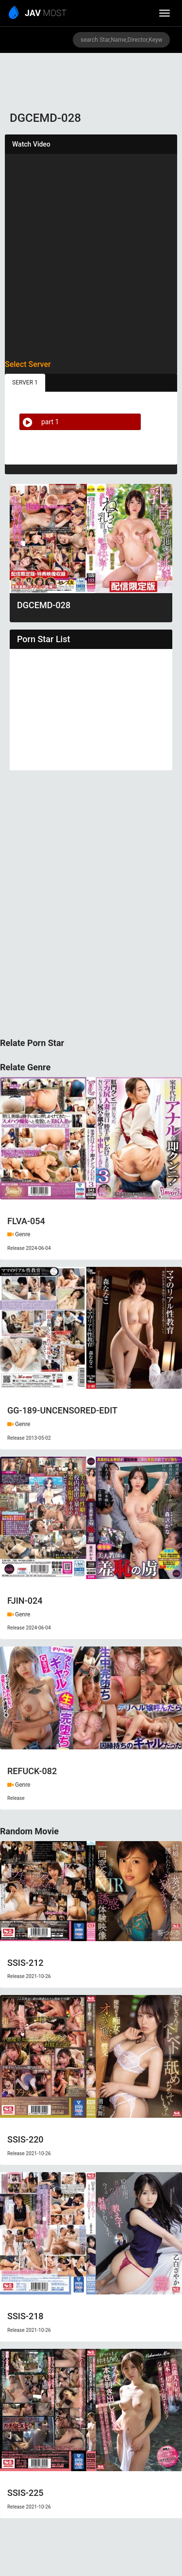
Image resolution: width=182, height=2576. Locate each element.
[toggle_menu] (164, 13)
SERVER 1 (25, 382)
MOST (38, 13)
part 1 (39, 422)
